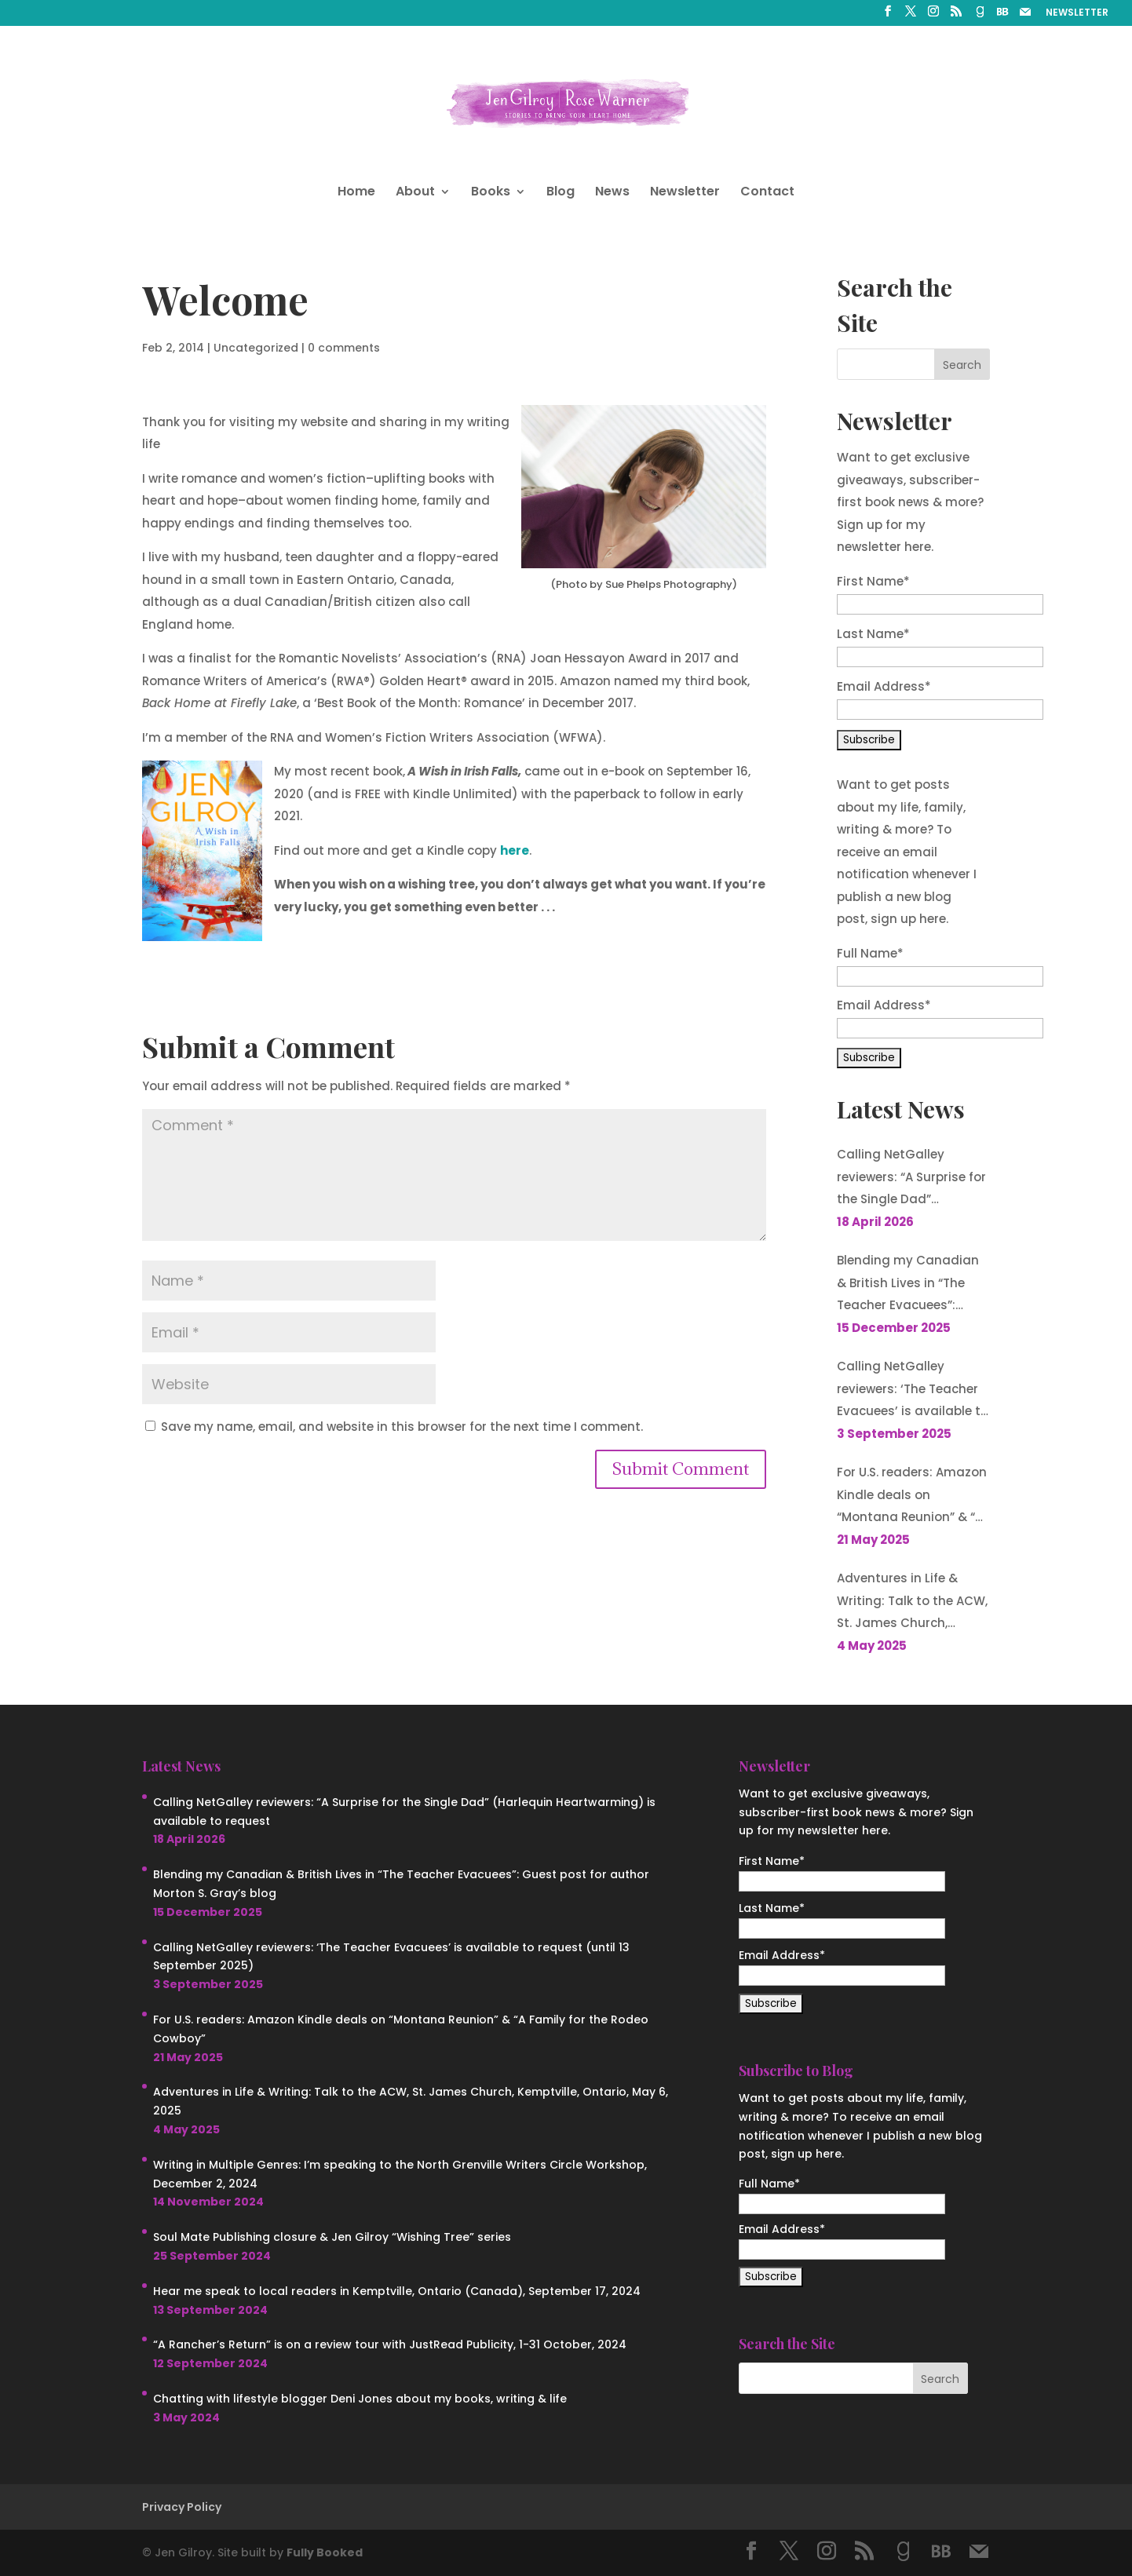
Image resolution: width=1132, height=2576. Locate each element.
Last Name (873, 634)
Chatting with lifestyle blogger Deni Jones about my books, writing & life (360, 2398)
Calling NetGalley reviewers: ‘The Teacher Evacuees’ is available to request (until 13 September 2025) (912, 1390)
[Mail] (1025, 16)
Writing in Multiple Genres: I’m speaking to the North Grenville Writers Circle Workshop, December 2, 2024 (400, 2174)
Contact (767, 193)
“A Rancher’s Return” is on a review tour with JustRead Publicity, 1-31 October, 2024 (389, 2344)
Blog (560, 193)
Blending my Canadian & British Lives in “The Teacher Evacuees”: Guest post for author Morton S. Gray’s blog (908, 1284)
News (612, 193)
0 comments (344, 348)
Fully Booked (325, 2552)
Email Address (884, 686)
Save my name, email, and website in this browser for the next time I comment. (402, 1426)
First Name (873, 581)
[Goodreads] (979, 16)
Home (356, 193)
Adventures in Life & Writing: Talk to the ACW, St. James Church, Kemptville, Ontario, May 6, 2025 (912, 1602)
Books (490, 193)
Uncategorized (256, 348)
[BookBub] (1002, 16)
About (415, 193)
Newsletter (685, 193)
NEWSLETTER (1077, 13)
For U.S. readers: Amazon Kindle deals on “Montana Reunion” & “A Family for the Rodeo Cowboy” (912, 1496)
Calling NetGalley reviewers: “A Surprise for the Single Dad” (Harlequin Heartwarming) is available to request (911, 1178)
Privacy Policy (181, 2507)
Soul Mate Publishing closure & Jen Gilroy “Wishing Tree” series (332, 2237)
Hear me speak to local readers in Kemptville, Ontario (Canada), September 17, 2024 (397, 2291)
